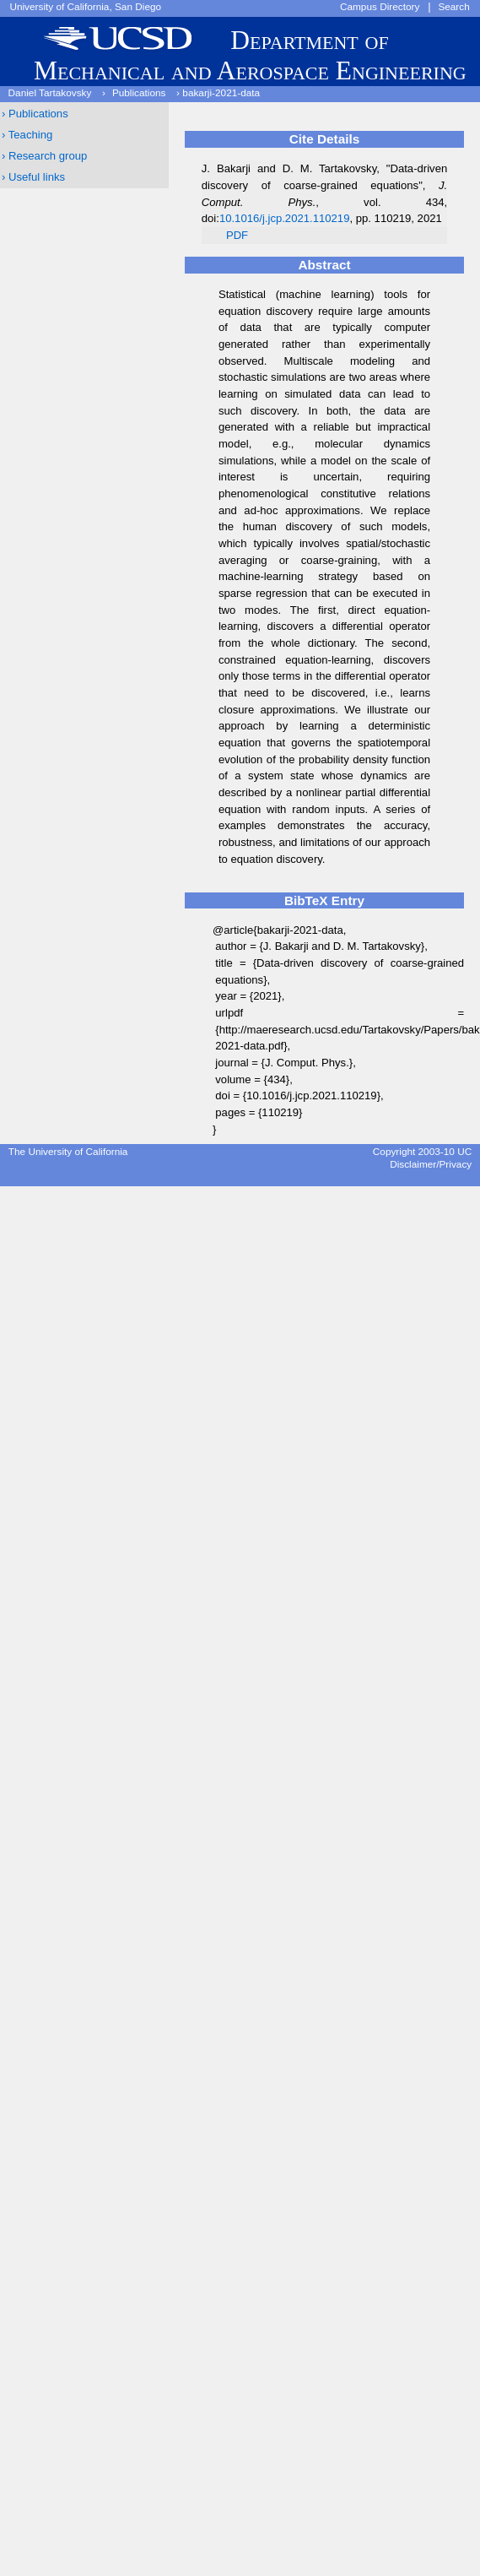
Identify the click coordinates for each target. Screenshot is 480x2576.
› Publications (35, 113)
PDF (237, 235)
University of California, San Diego (85, 7)
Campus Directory (379, 7)
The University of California (68, 1152)
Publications (139, 93)
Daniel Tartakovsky (50, 93)
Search (453, 7)
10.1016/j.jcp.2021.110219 (284, 218)
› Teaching (27, 134)
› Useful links (33, 177)
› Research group (44, 155)
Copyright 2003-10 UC (422, 1152)
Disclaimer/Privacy (431, 1164)
